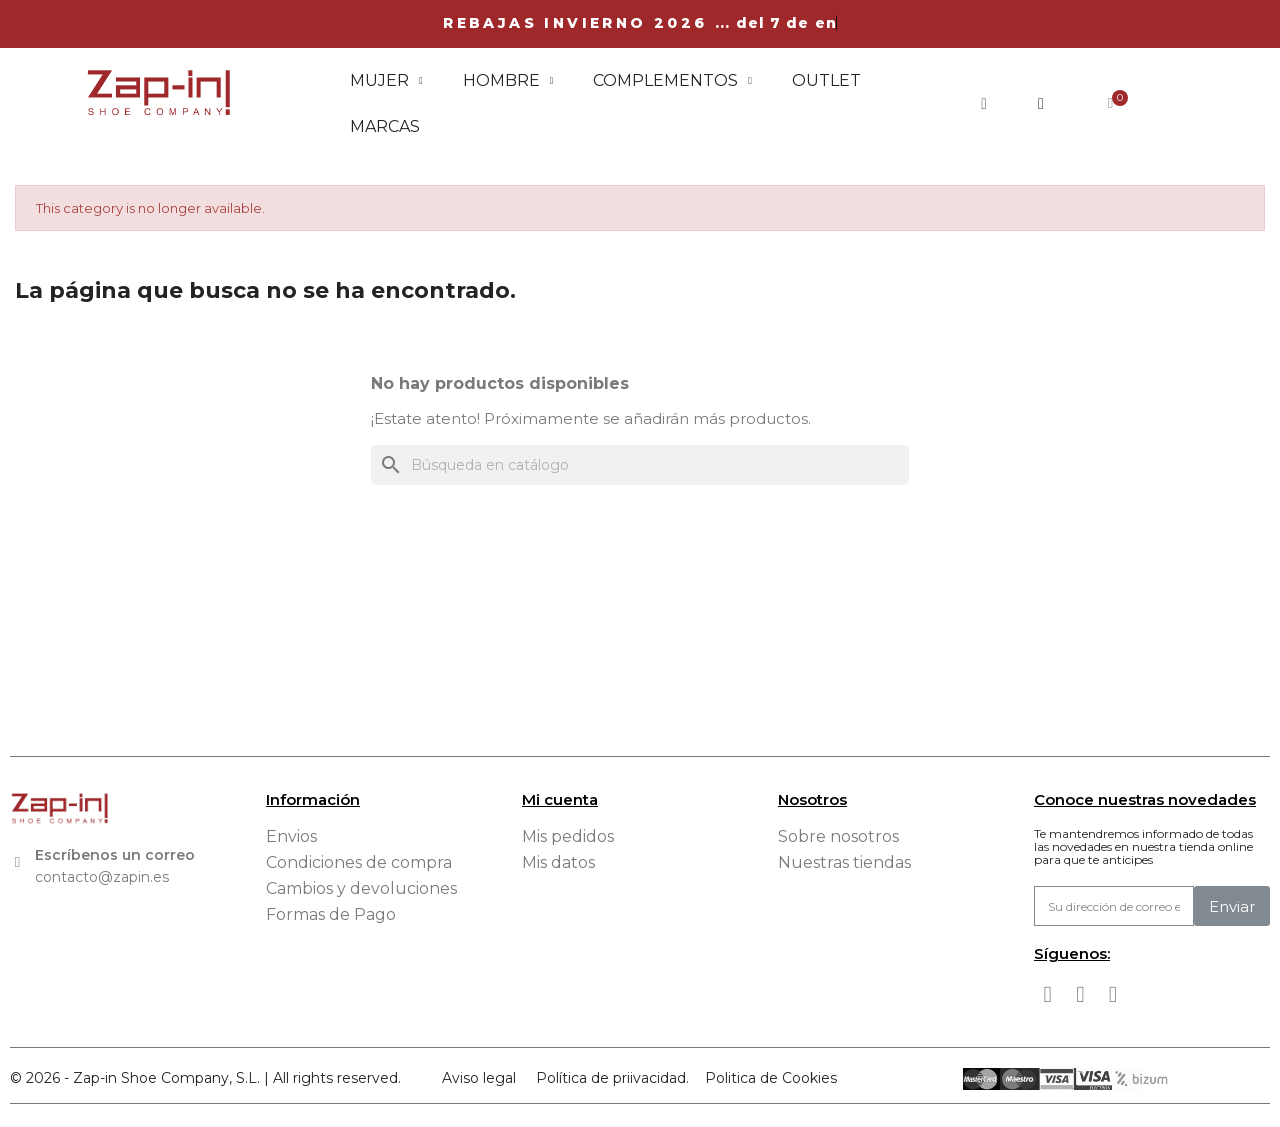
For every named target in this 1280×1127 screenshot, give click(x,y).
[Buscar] (640, 465)
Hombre (508, 81)
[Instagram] (1081, 995)
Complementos (672, 81)
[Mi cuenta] (1041, 104)
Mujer (386, 81)
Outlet (826, 80)
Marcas (385, 126)
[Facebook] (1048, 995)
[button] (984, 104)
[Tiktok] (1113, 995)
